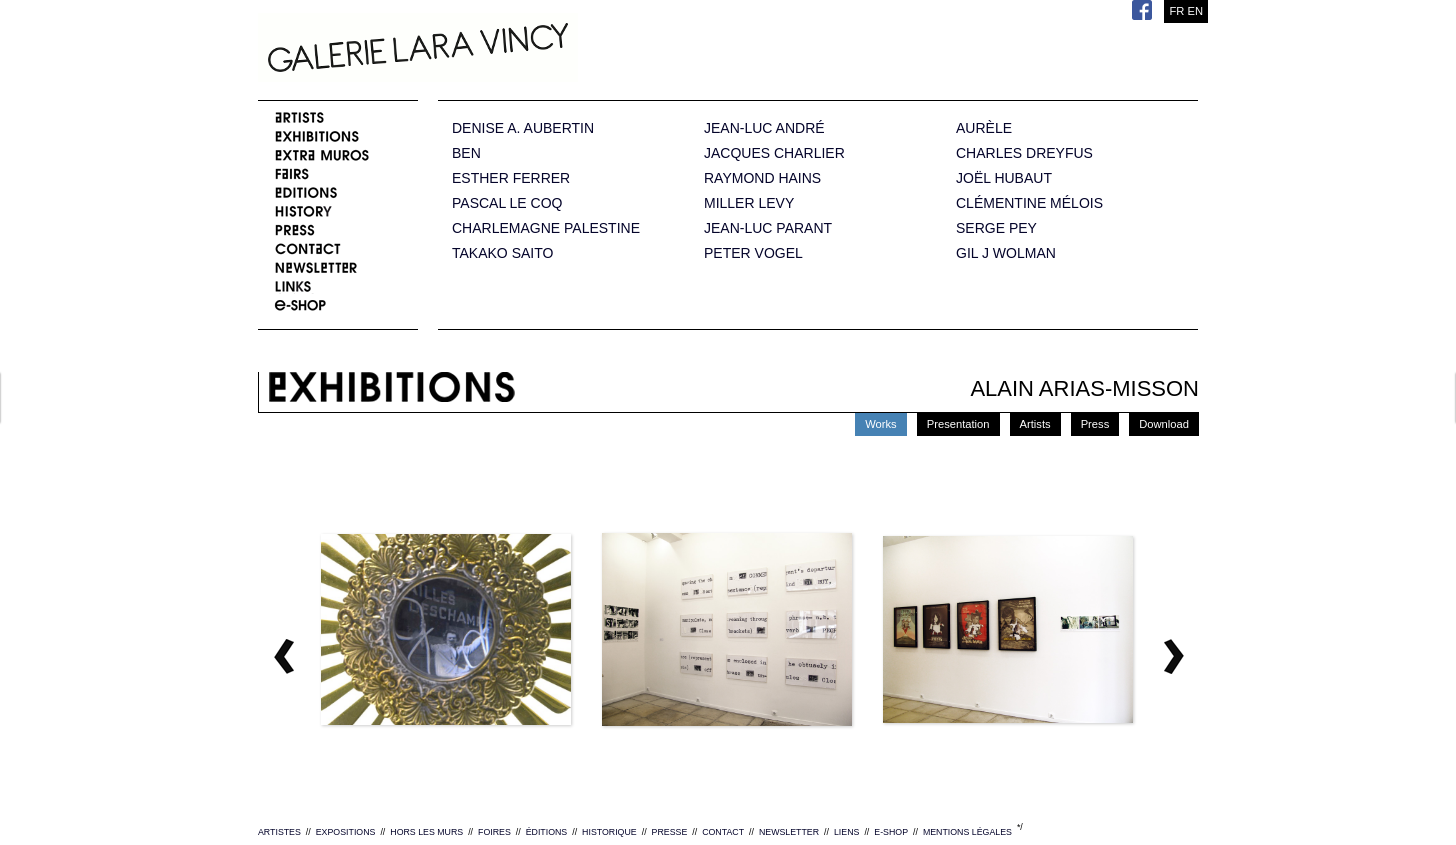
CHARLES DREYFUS (1024, 153)
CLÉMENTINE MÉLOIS (1029, 203)
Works (881, 424)
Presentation (958, 424)
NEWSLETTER (789, 832)
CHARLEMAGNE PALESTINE (546, 228)
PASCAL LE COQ (507, 203)
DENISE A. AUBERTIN (523, 128)
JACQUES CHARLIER (774, 153)
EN (1195, 11)
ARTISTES (279, 832)
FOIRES (494, 832)
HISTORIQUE (609, 832)
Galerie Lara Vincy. (518, 50)
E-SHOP (891, 832)
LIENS (846, 832)
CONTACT (723, 832)
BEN (466, 153)
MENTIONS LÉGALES (967, 832)
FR (1176, 11)
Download (1164, 424)
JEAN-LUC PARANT (768, 228)
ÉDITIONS (547, 832)
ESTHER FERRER (511, 178)
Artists (1035, 424)
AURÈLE (984, 128)
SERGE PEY (996, 228)
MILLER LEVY (749, 203)
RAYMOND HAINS (762, 178)
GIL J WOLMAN (1006, 253)
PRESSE (670, 832)
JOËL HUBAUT (1004, 178)
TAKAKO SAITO (502, 253)
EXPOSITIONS (346, 832)
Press (1095, 424)
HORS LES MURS (426, 832)
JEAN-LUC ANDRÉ (764, 128)
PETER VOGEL (753, 253)
